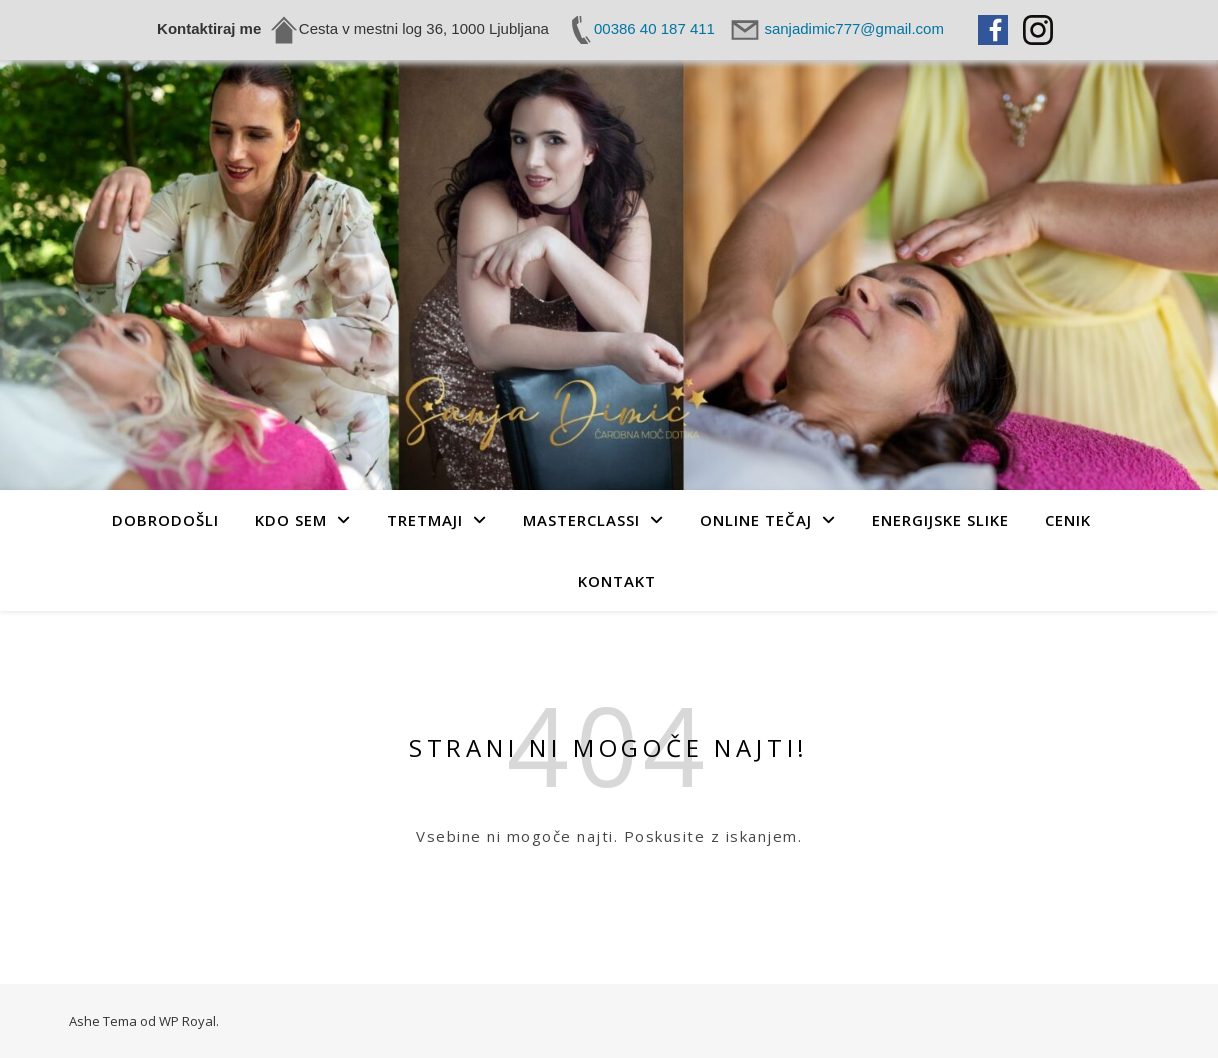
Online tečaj (756, 520)
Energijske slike (940, 520)
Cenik (1068, 520)
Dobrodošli (165, 520)
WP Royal (187, 1021)
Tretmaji (425, 520)
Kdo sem (291, 520)
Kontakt (617, 581)
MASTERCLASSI (581, 520)
